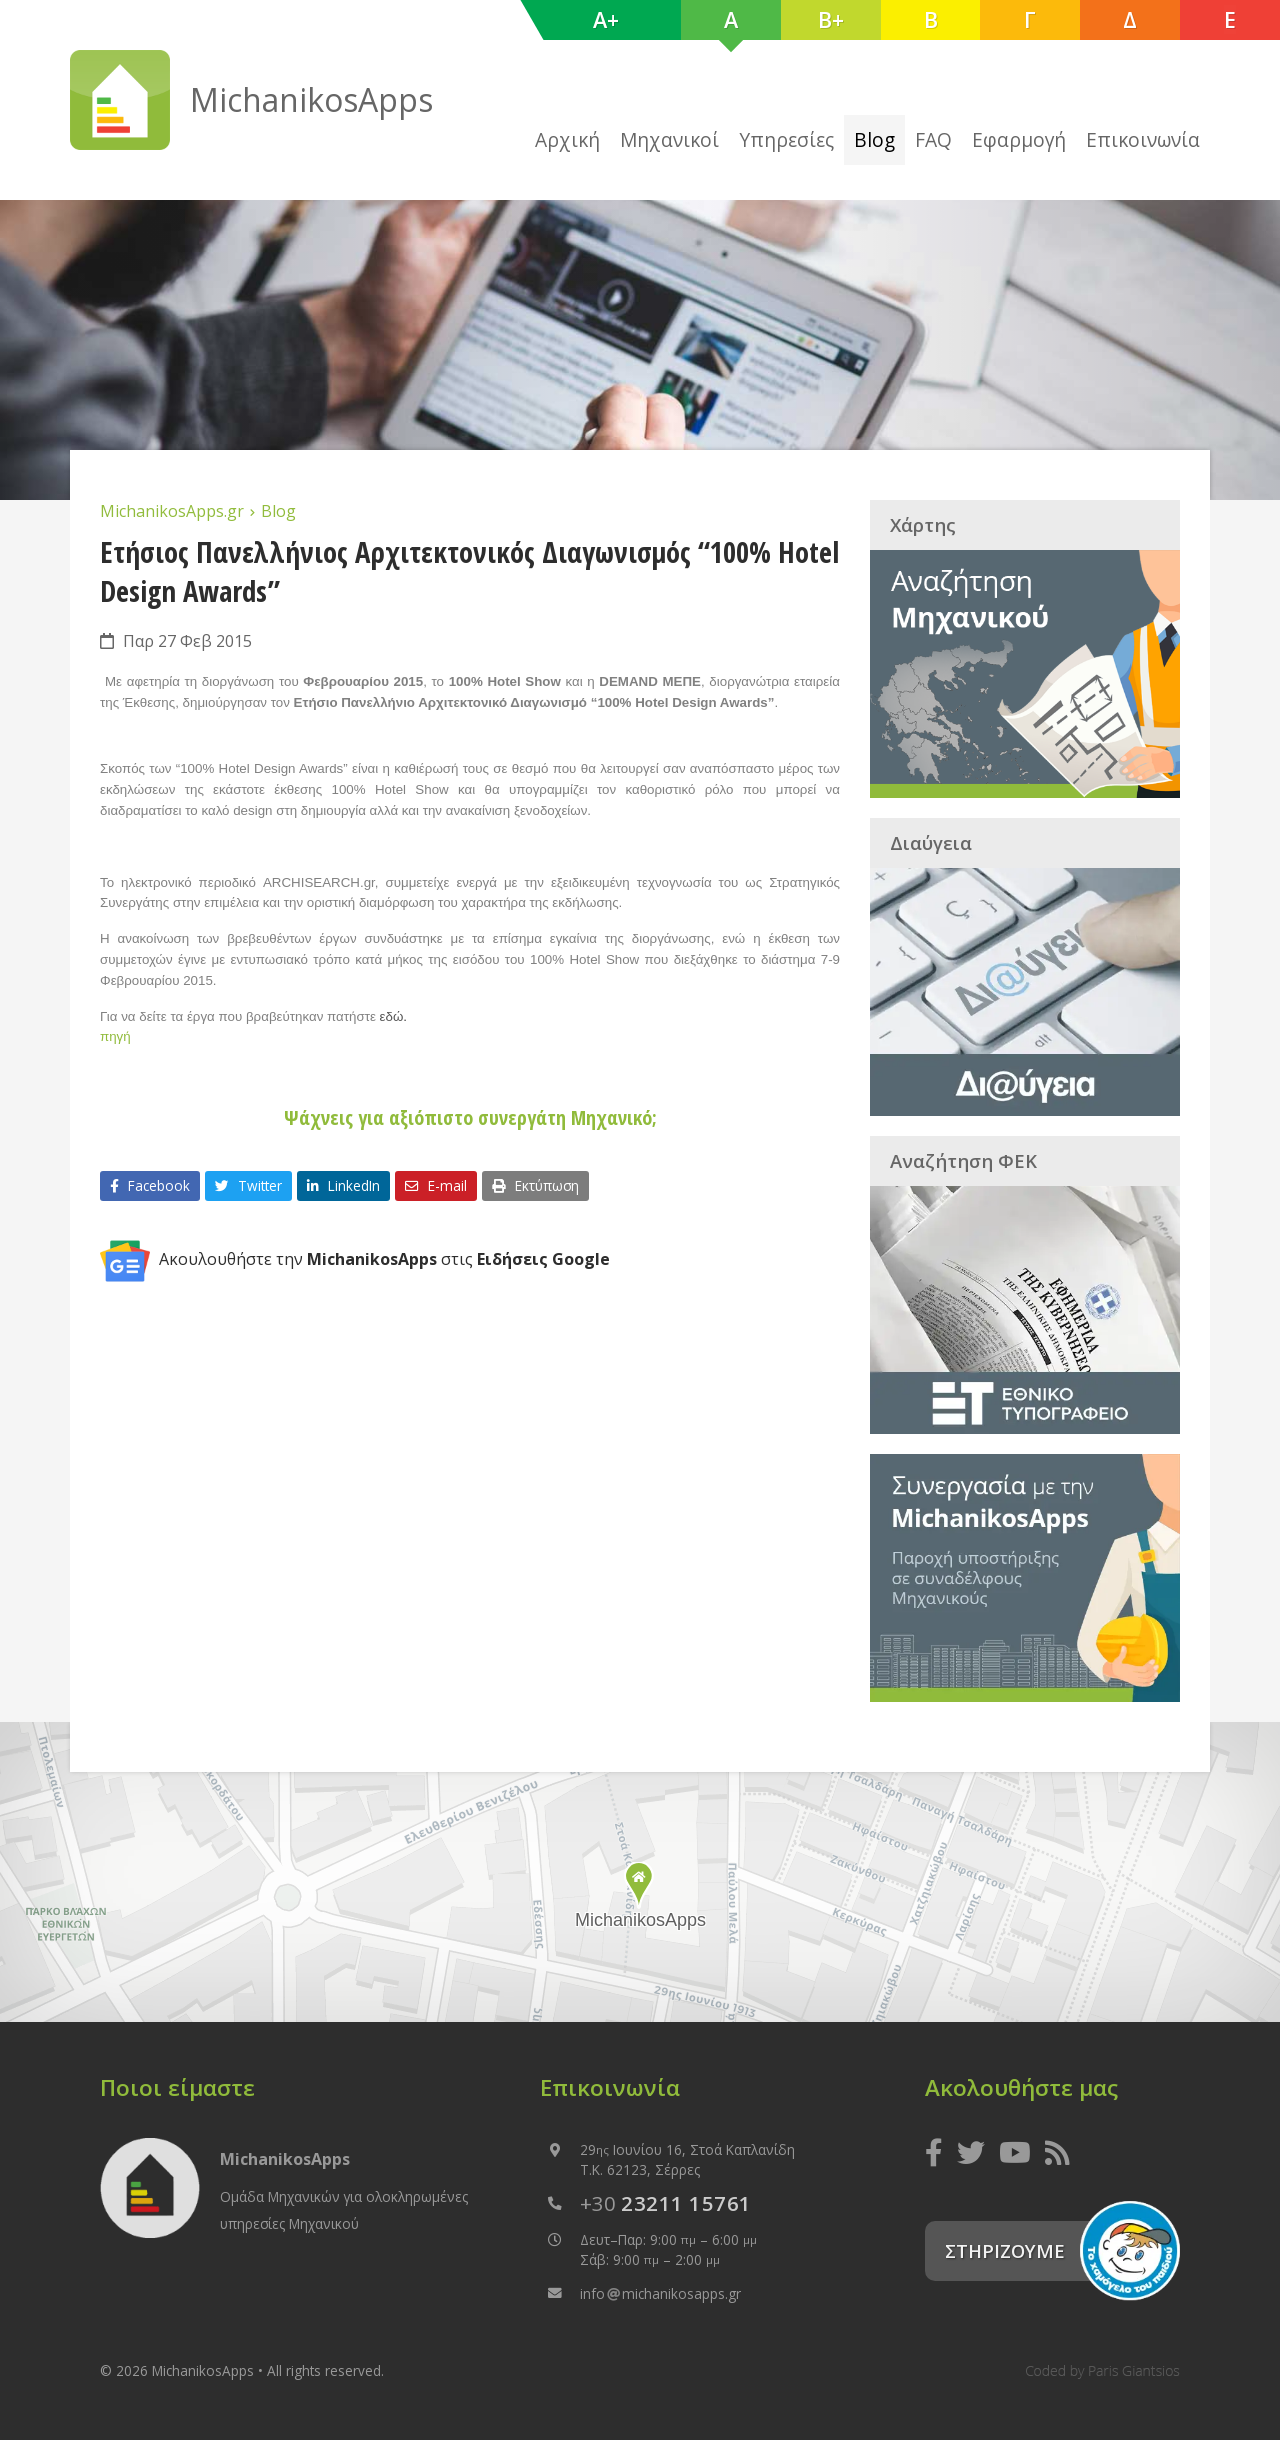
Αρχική (567, 139)
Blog (874, 139)
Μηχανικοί (669, 139)
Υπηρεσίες (786, 139)
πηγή (115, 1036)
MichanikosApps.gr (174, 511)
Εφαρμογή (1019, 139)
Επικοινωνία (1143, 139)
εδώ (392, 1016)
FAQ (933, 139)
